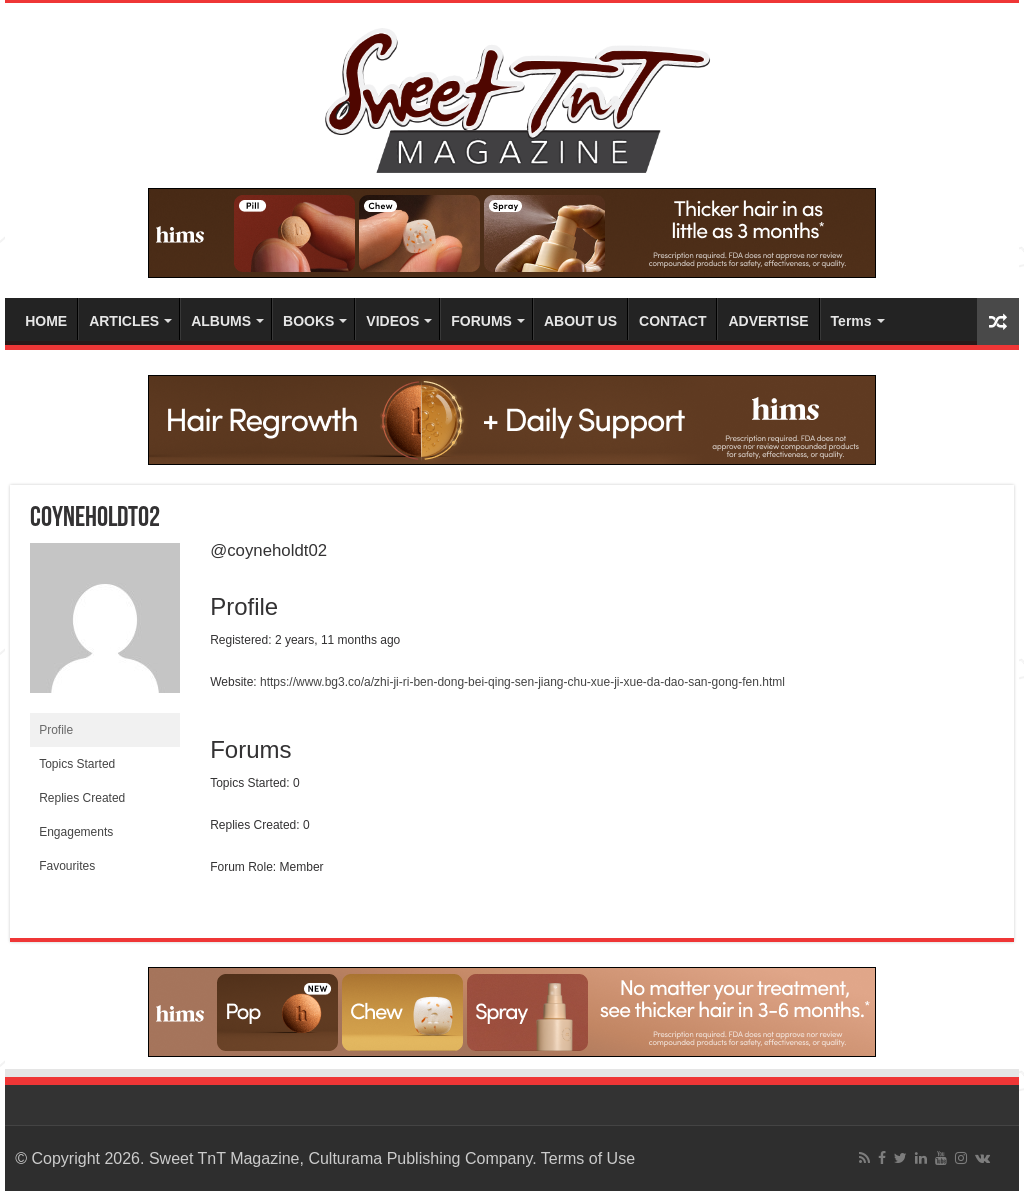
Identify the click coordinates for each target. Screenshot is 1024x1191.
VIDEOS (392, 321)
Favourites (67, 866)
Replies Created (82, 798)
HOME (46, 321)
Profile (56, 730)
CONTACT (672, 321)
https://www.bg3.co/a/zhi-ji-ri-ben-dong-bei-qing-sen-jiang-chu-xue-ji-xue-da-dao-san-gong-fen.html (522, 682)
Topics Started (77, 764)
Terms (851, 321)
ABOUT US (580, 321)
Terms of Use (588, 1158)
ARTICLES (124, 321)
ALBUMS (221, 321)
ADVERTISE (768, 321)
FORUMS (481, 321)
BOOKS (308, 321)
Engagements (76, 832)
